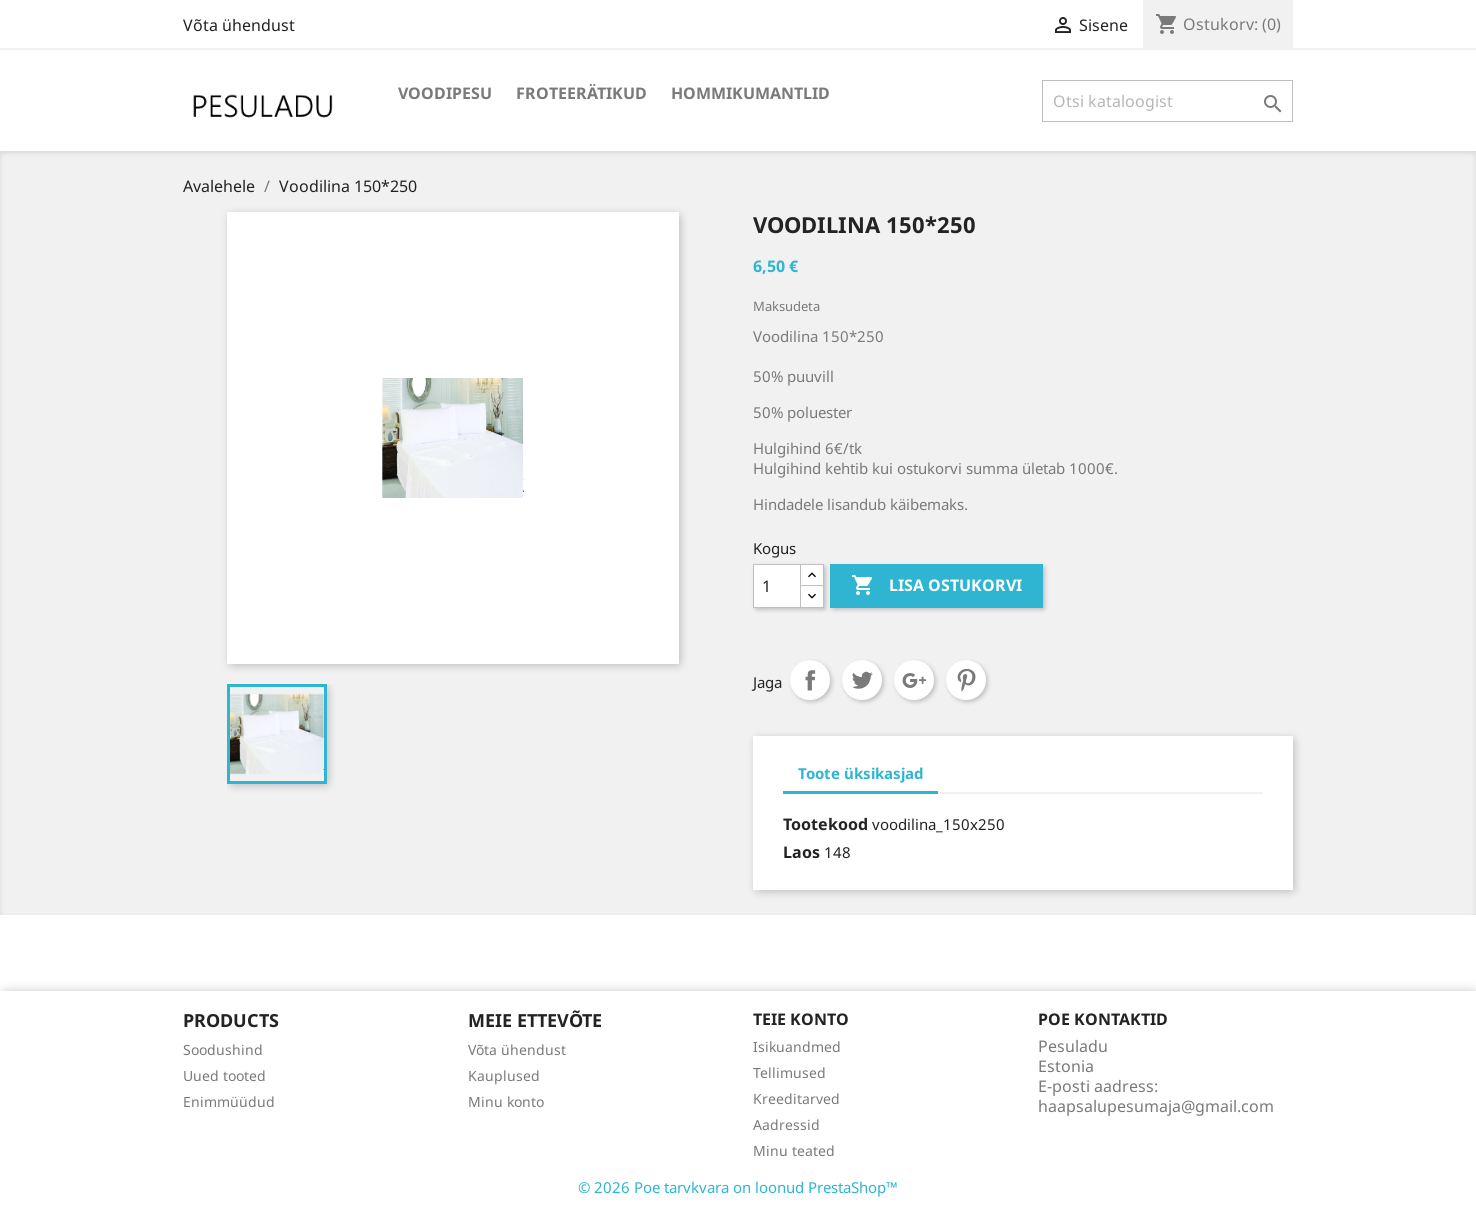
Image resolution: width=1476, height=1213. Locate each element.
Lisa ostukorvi (936, 586)
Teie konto (801, 1019)
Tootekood (825, 824)
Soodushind (223, 1049)
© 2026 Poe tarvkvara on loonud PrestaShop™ (738, 1187)
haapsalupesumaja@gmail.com (1156, 1106)
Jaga (810, 680)
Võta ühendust (239, 25)
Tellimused (789, 1072)
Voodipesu (445, 93)
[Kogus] (777, 586)
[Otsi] (1167, 101)
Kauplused (504, 1075)
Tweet (862, 680)
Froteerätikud (581, 93)
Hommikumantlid (750, 93)
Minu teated (794, 1150)
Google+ (914, 680)
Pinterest (966, 680)
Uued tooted (224, 1075)
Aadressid (786, 1124)
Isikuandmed (797, 1046)
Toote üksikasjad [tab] (860, 773)
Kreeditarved (796, 1098)
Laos (801, 852)
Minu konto (506, 1101)
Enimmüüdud (229, 1101)
